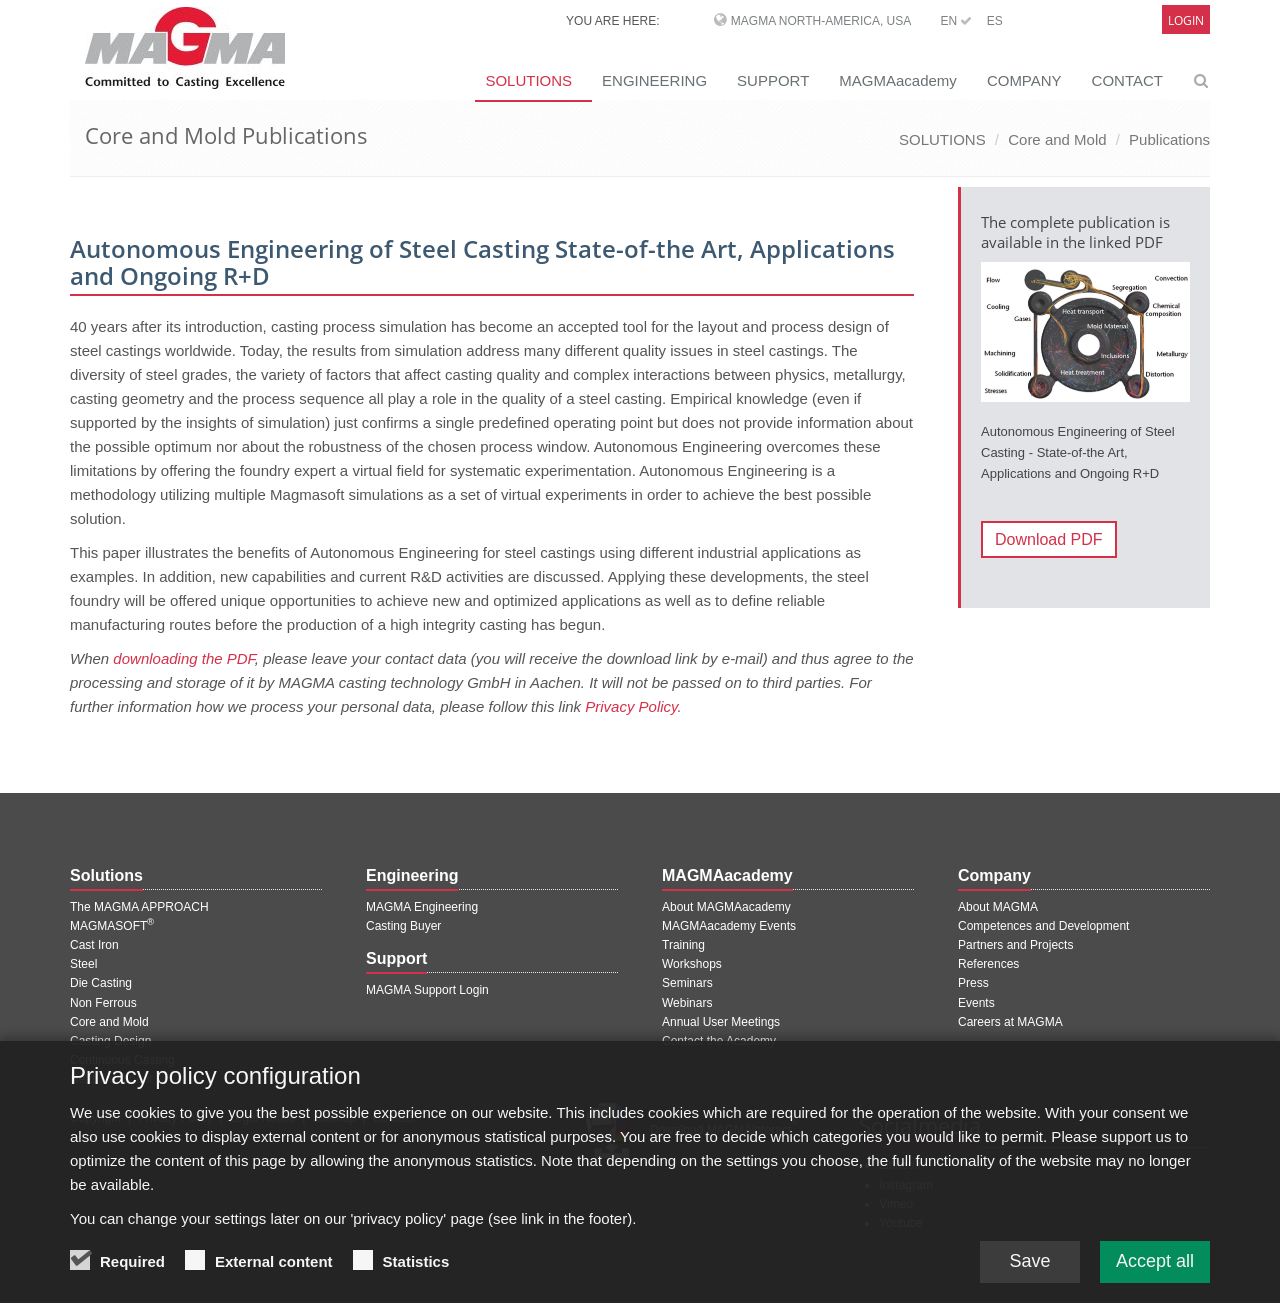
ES (995, 21)
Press (973, 983)
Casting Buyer (403, 926)
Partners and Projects (1015, 945)
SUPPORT (773, 80)
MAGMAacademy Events (729, 926)
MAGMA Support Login (427, 990)
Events (976, 1003)
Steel (83, 964)
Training (683, 945)
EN (956, 21)
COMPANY (1024, 80)
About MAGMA (998, 907)
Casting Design (110, 1041)
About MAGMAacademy (726, 907)
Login (1186, 20)
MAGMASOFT (112, 926)
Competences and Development (1043, 926)
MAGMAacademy (898, 80)
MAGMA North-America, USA (821, 21)
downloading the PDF (184, 658)
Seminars (687, 983)
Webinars (687, 1003)
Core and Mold (1057, 139)
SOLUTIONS (528, 80)
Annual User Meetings (721, 1022)
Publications (1169, 139)
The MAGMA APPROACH (139, 907)
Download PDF (1049, 539)
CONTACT (1127, 80)
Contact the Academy (719, 1041)
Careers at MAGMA (1010, 1022)
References (988, 964)
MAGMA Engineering (422, 907)
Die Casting (101, 983)
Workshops (692, 964)
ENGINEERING (654, 80)
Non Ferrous (103, 1003)
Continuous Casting (122, 1060)
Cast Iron (94, 945)
